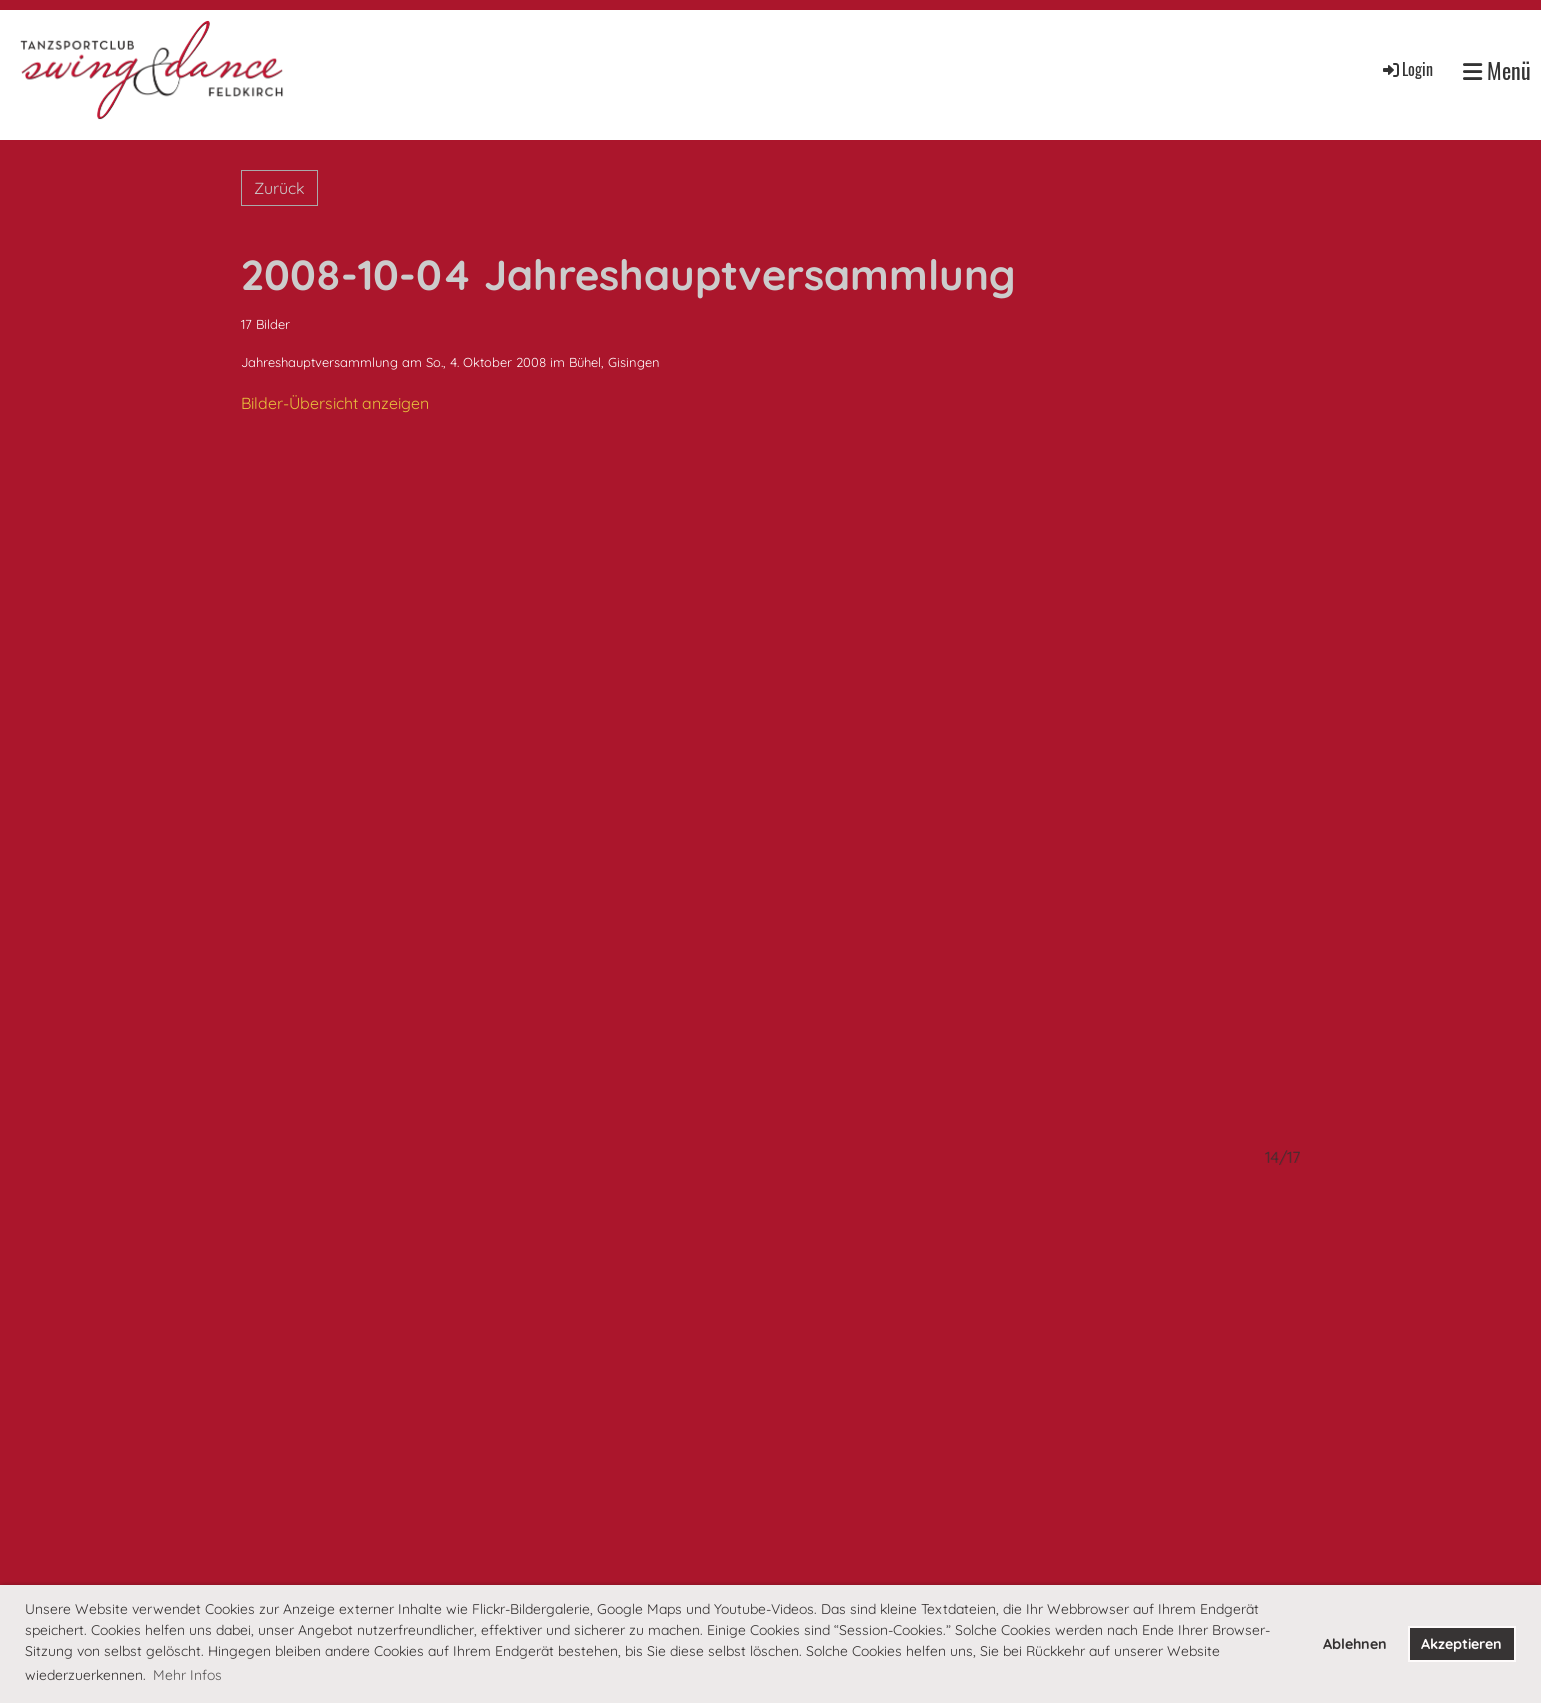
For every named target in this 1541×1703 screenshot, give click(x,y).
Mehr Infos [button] (187, 1675)
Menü (1497, 70)
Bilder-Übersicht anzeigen (335, 403)
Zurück (279, 188)
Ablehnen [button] (1355, 1644)
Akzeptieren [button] (1461, 1644)
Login (1406, 69)
